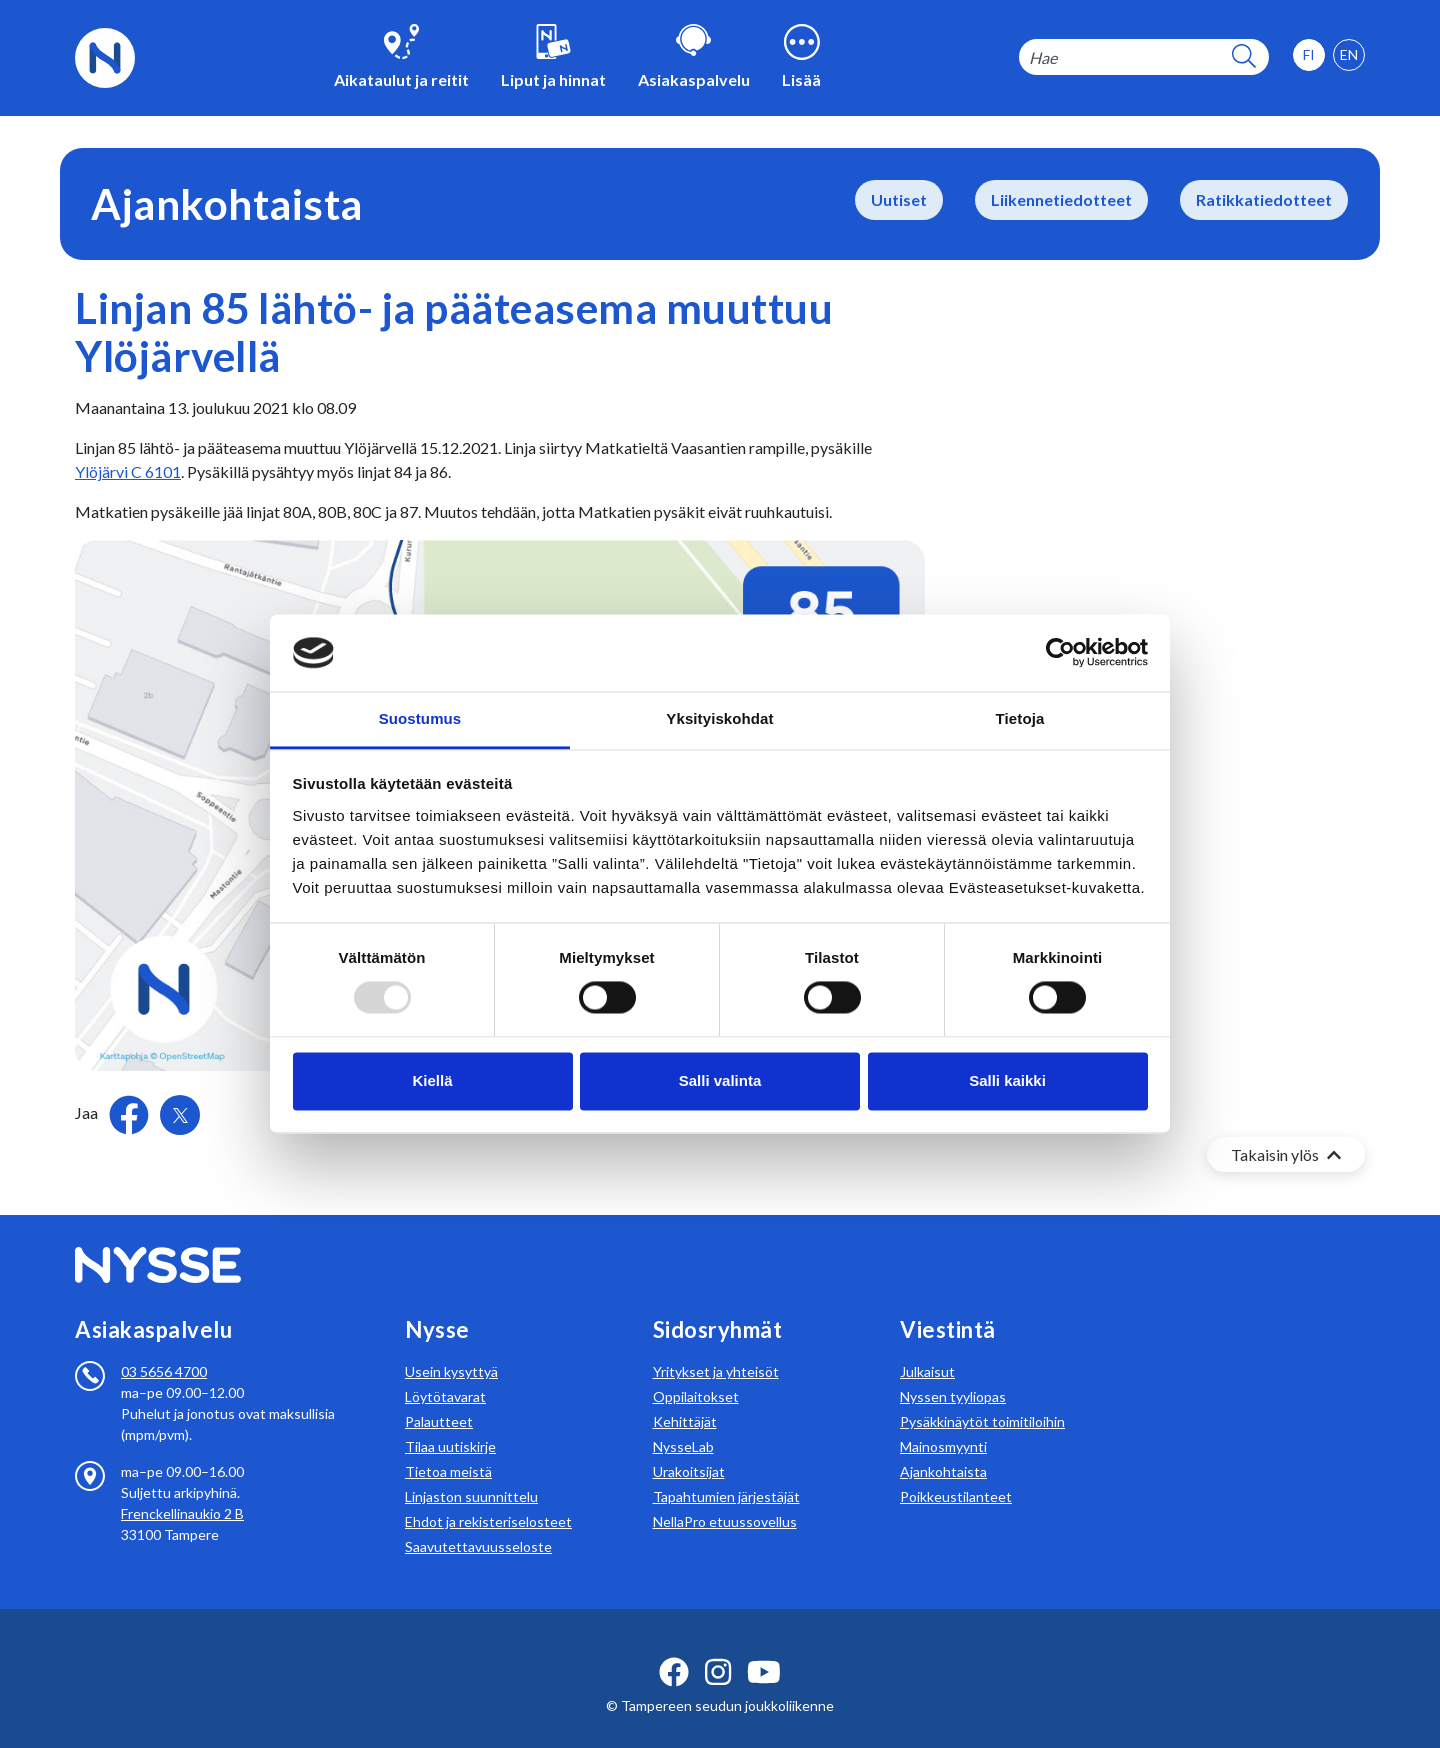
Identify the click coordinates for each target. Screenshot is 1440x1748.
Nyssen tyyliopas (953, 1372)
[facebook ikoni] (674, 1648)
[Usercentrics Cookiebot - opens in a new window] (1060, 653)
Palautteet (439, 1397)
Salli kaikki (1007, 1080)
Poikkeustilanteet (956, 1472)
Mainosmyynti (943, 1422)
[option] (1349, 55)
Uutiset (899, 199)
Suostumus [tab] (420, 718)
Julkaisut (927, 1347)
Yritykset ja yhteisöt (716, 1347)
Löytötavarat (445, 1372)
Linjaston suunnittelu (471, 1472)
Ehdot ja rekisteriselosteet (488, 1497)
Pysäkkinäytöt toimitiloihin (982, 1397)
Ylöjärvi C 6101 (128, 471)
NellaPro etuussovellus (725, 1497)
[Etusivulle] (105, 55)
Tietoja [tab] (1020, 718)
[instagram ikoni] (718, 1648)
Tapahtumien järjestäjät (726, 1472)
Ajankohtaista (943, 1447)
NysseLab (683, 1422)
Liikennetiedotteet (1061, 199)
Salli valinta (720, 1080)
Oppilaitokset (696, 1372)
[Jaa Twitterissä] (180, 1115)
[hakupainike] (1244, 57)
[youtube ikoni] (764, 1648)
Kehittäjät (685, 1397)
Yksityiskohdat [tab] (719, 718)
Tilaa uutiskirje (450, 1422)
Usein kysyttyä (451, 1347)
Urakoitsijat (689, 1447)
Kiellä (432, 1080)
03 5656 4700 (164, 1347)
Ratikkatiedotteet (1264, 199)
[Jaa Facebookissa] (130, 1112)
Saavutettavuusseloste (478, 1522)
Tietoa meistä (448, 1447)
